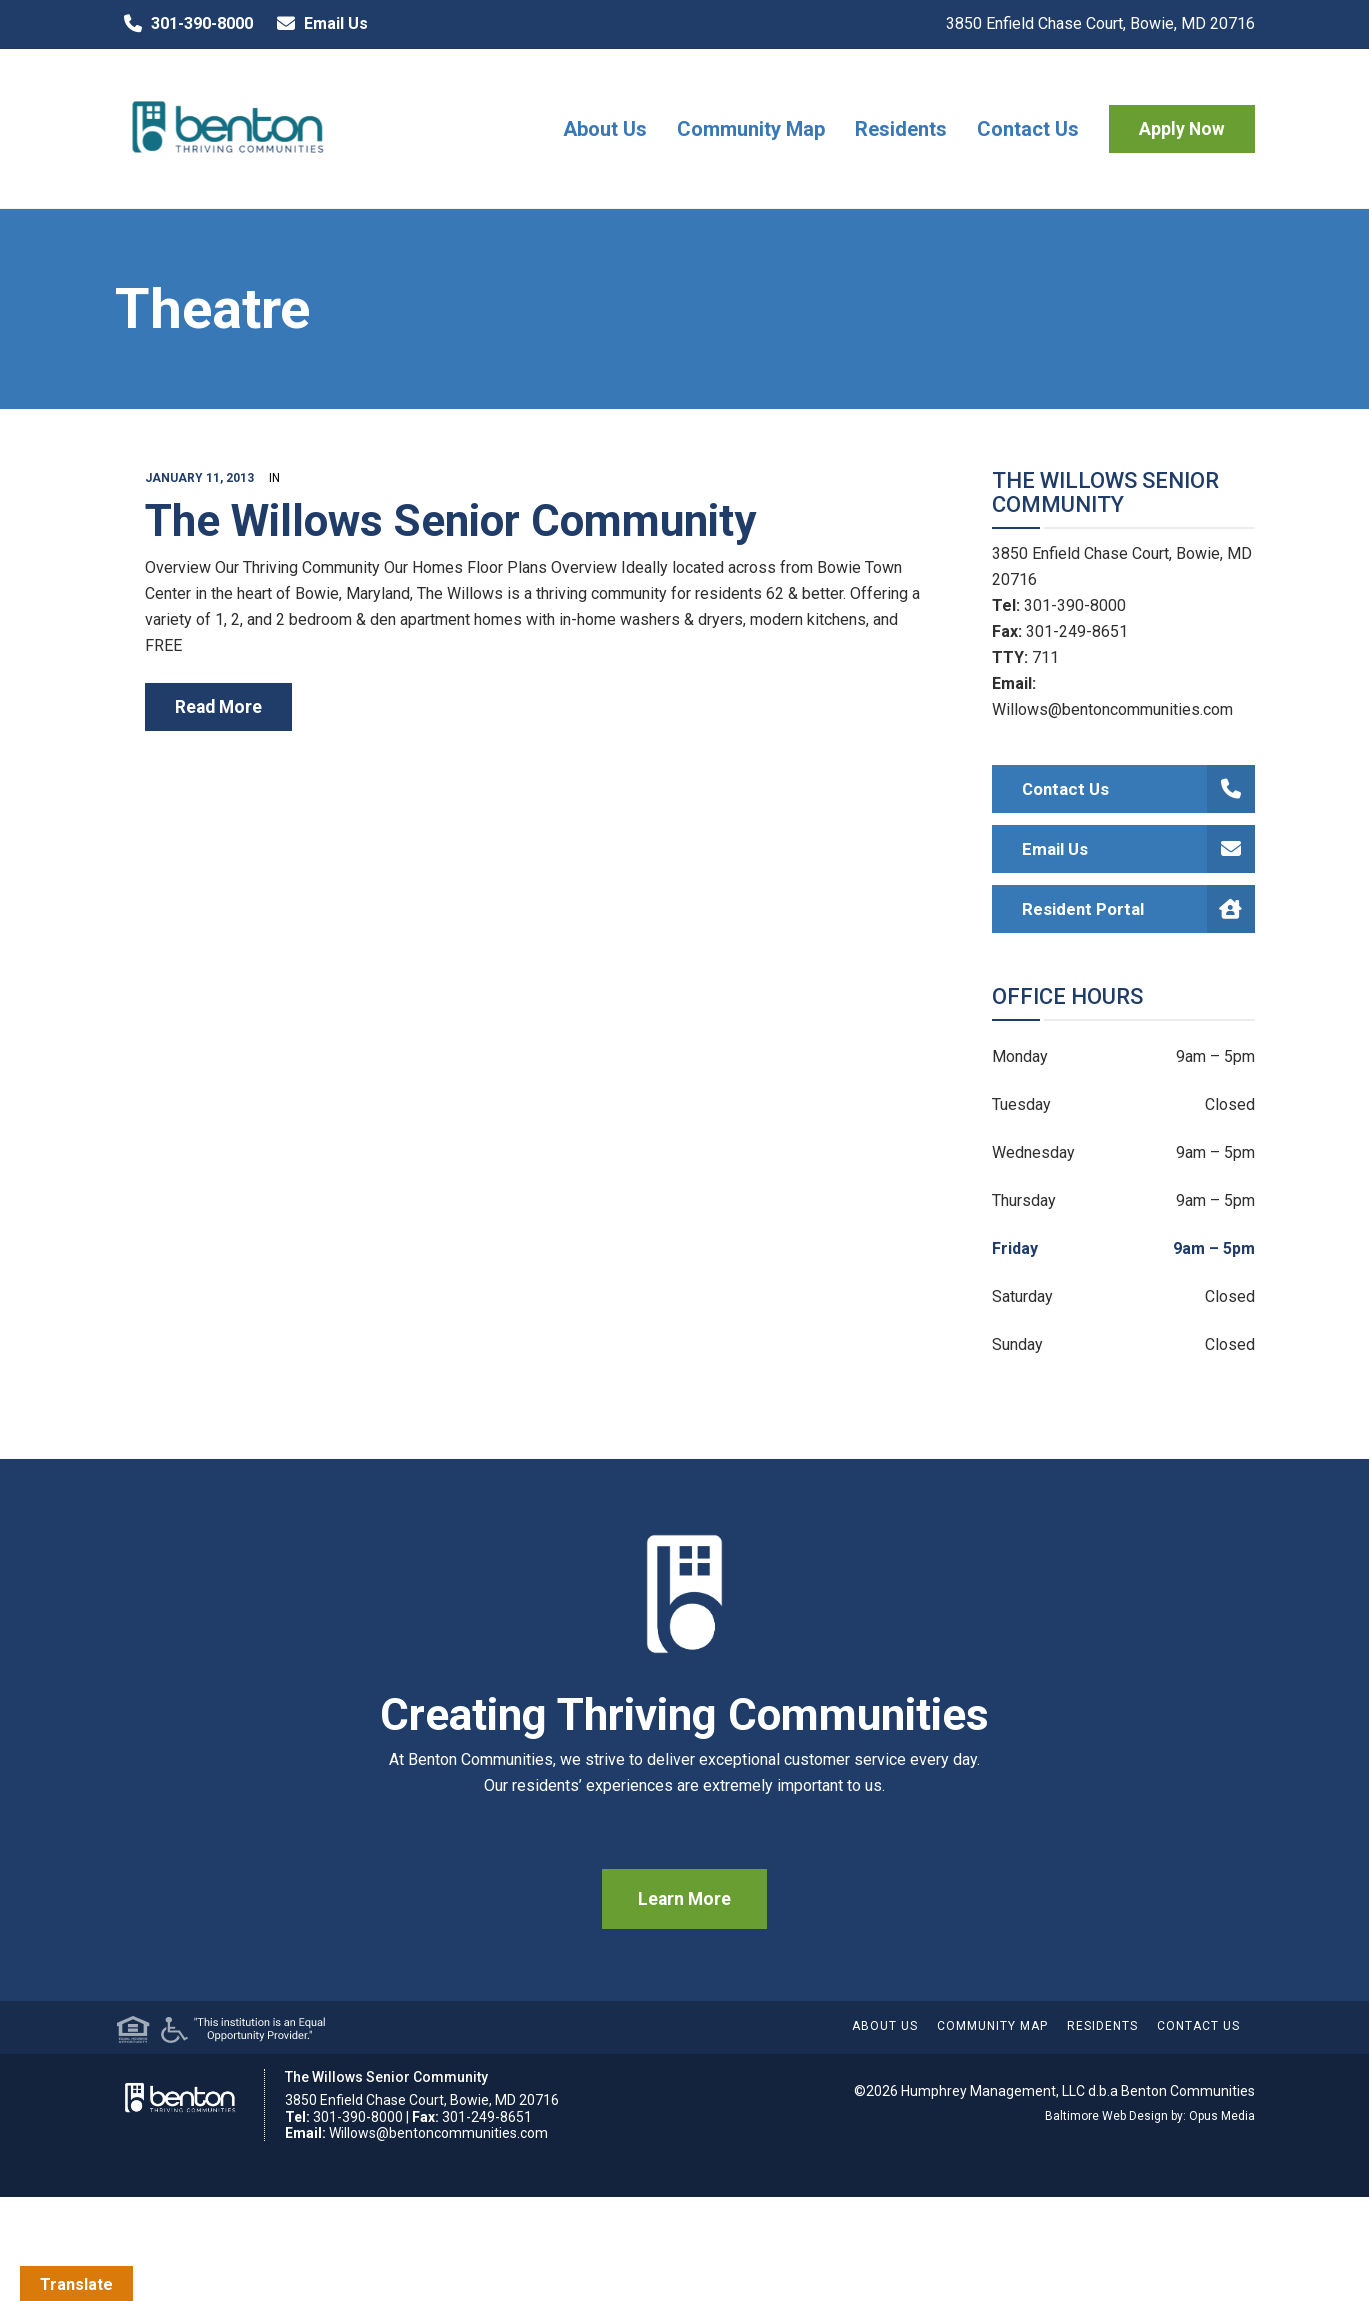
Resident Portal (1138, 909)
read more (218, 707)
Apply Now (1182, 129)
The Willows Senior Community (450, 521)
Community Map (751, 129)
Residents (901, 129)
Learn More (684, 1899)
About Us (605, 129)
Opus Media (1222, 2116)
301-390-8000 (184, 24)
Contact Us (1028, 129)
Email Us (318, 24)
